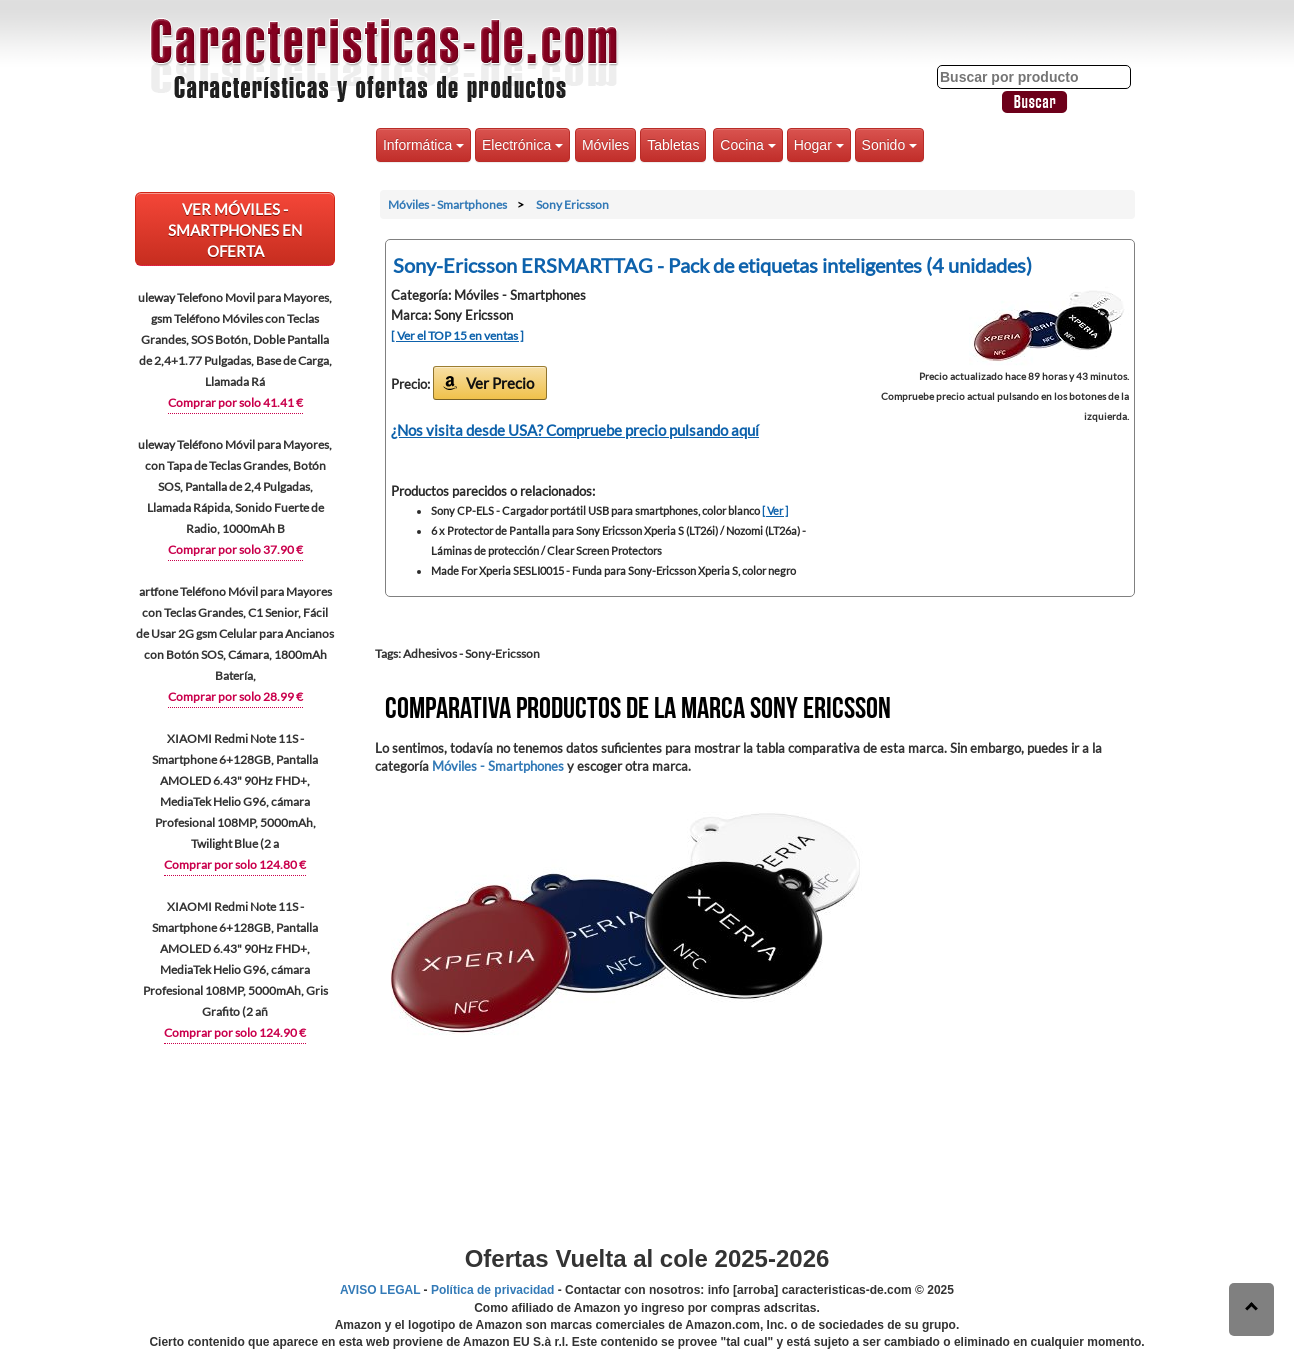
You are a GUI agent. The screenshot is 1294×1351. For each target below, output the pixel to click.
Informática (423, 145)
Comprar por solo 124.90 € (235, 1032)
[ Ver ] (775, 510)
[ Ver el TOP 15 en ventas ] (457, 335)
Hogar (819, 145)
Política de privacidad (492, 1290)
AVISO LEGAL (380, 1290)
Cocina (747, 145)
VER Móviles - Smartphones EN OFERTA (235, 230)
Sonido (889, 145)
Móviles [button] (605, 145)
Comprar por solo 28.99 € (235, 696)
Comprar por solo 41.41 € (235, 402)
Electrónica (522, 145)
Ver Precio (500, 383)
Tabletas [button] (673, 145)
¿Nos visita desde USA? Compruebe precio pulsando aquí (575, 430)
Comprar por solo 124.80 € (235, 864)
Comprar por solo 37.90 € (235, 549)
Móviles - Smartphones (498, 766)
